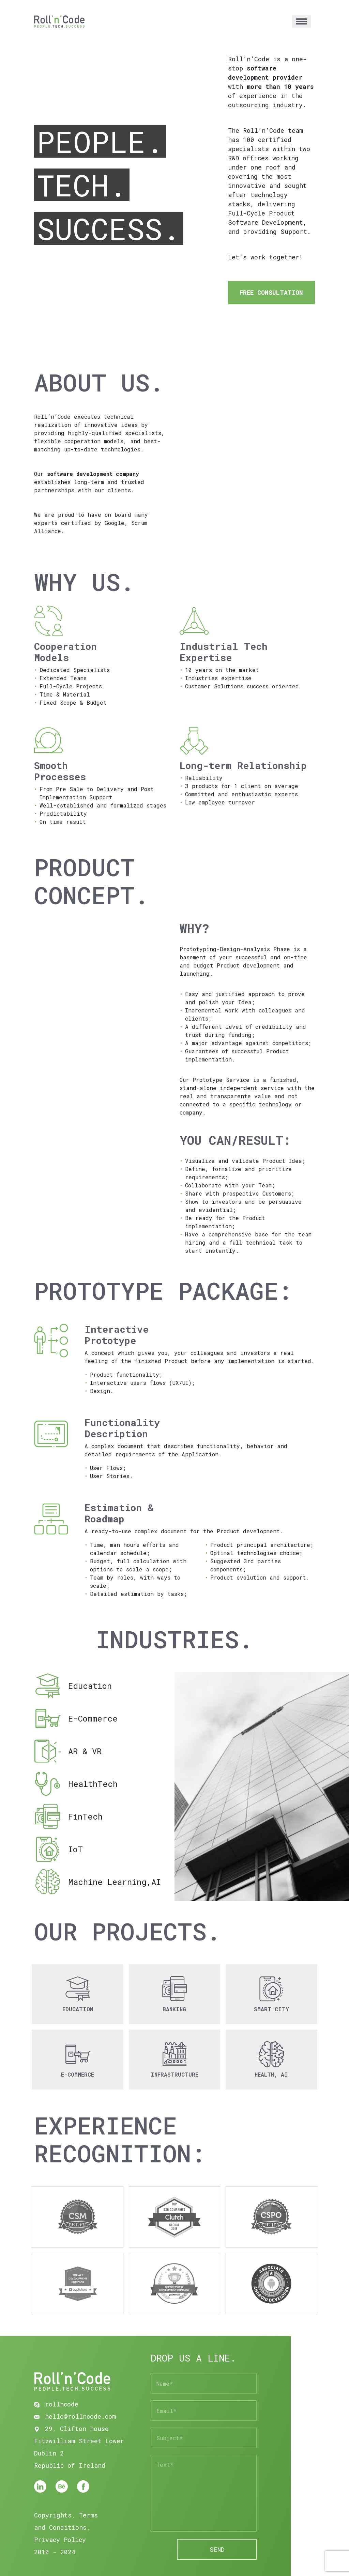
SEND (217, 2549)
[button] (77, 1994)
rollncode (56, 2404)
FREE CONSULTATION (271, 292)
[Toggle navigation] (301, 22)
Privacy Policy (60, 2539)
